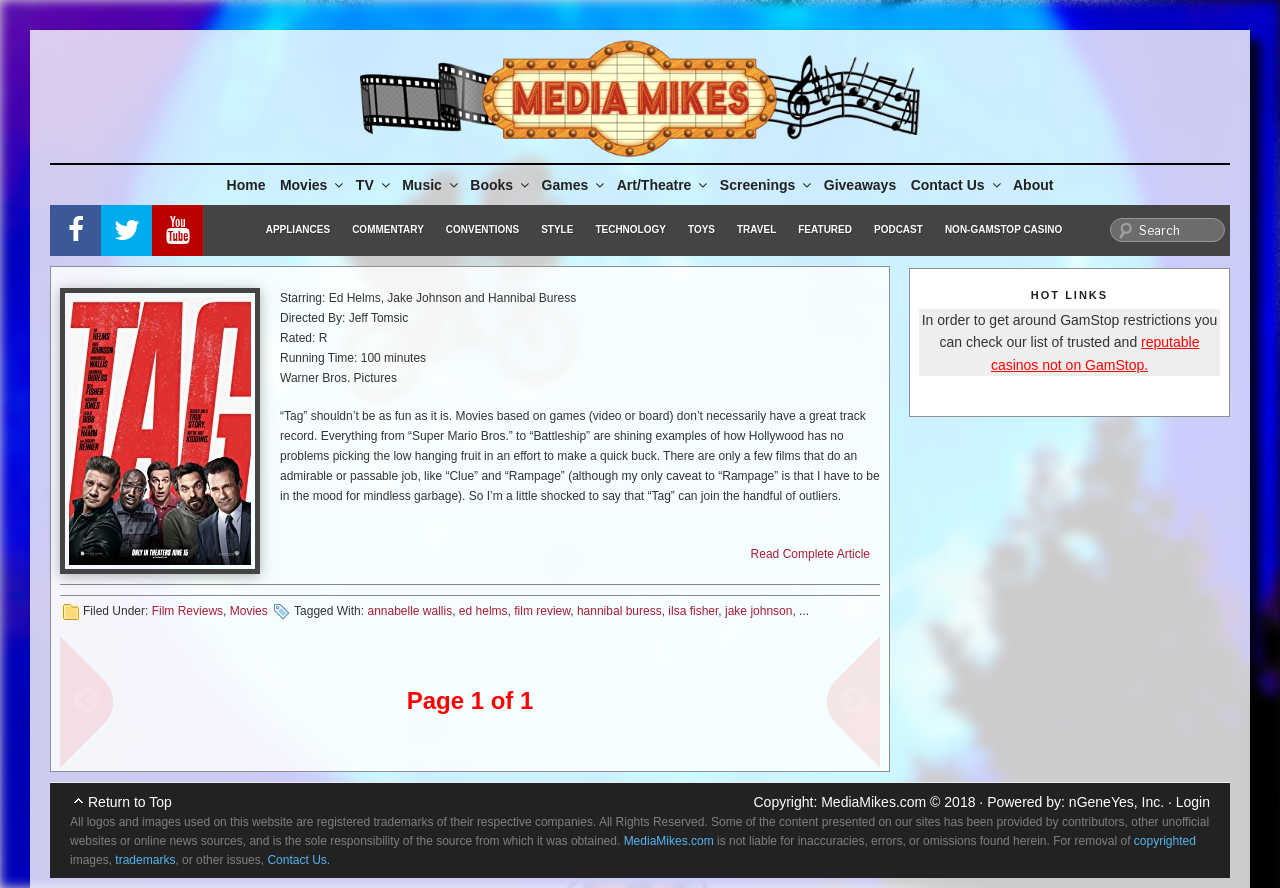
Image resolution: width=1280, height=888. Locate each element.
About (1033, 185)
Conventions (482, 229)
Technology (630, 229)
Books (501, 185)
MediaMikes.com (873, 802)
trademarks (145, 860)
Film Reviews (187, 611)
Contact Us (957, 185)
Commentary (388, 229)
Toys (701, 229)
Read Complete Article (810, 554)
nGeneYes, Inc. (1116, 802)
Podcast (898, 229)
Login (1193, 802)
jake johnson (758, 611)
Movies (313, 185)
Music (431, 185)
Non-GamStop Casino (1003, 229)
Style (557, 229)
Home (246, 185)
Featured (825, 229)
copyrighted (1165, 841)
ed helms (483, 611)
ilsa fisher (693, 611)
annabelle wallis (409, 611)
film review (542, 611)
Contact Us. (298, 860)
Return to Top (130, 802)
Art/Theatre (664, 185)
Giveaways (860, 185)
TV (374, 185)
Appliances (298, 229)
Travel (756, 229)
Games (575, 185)
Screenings (767, 185)
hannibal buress (619, 611)
